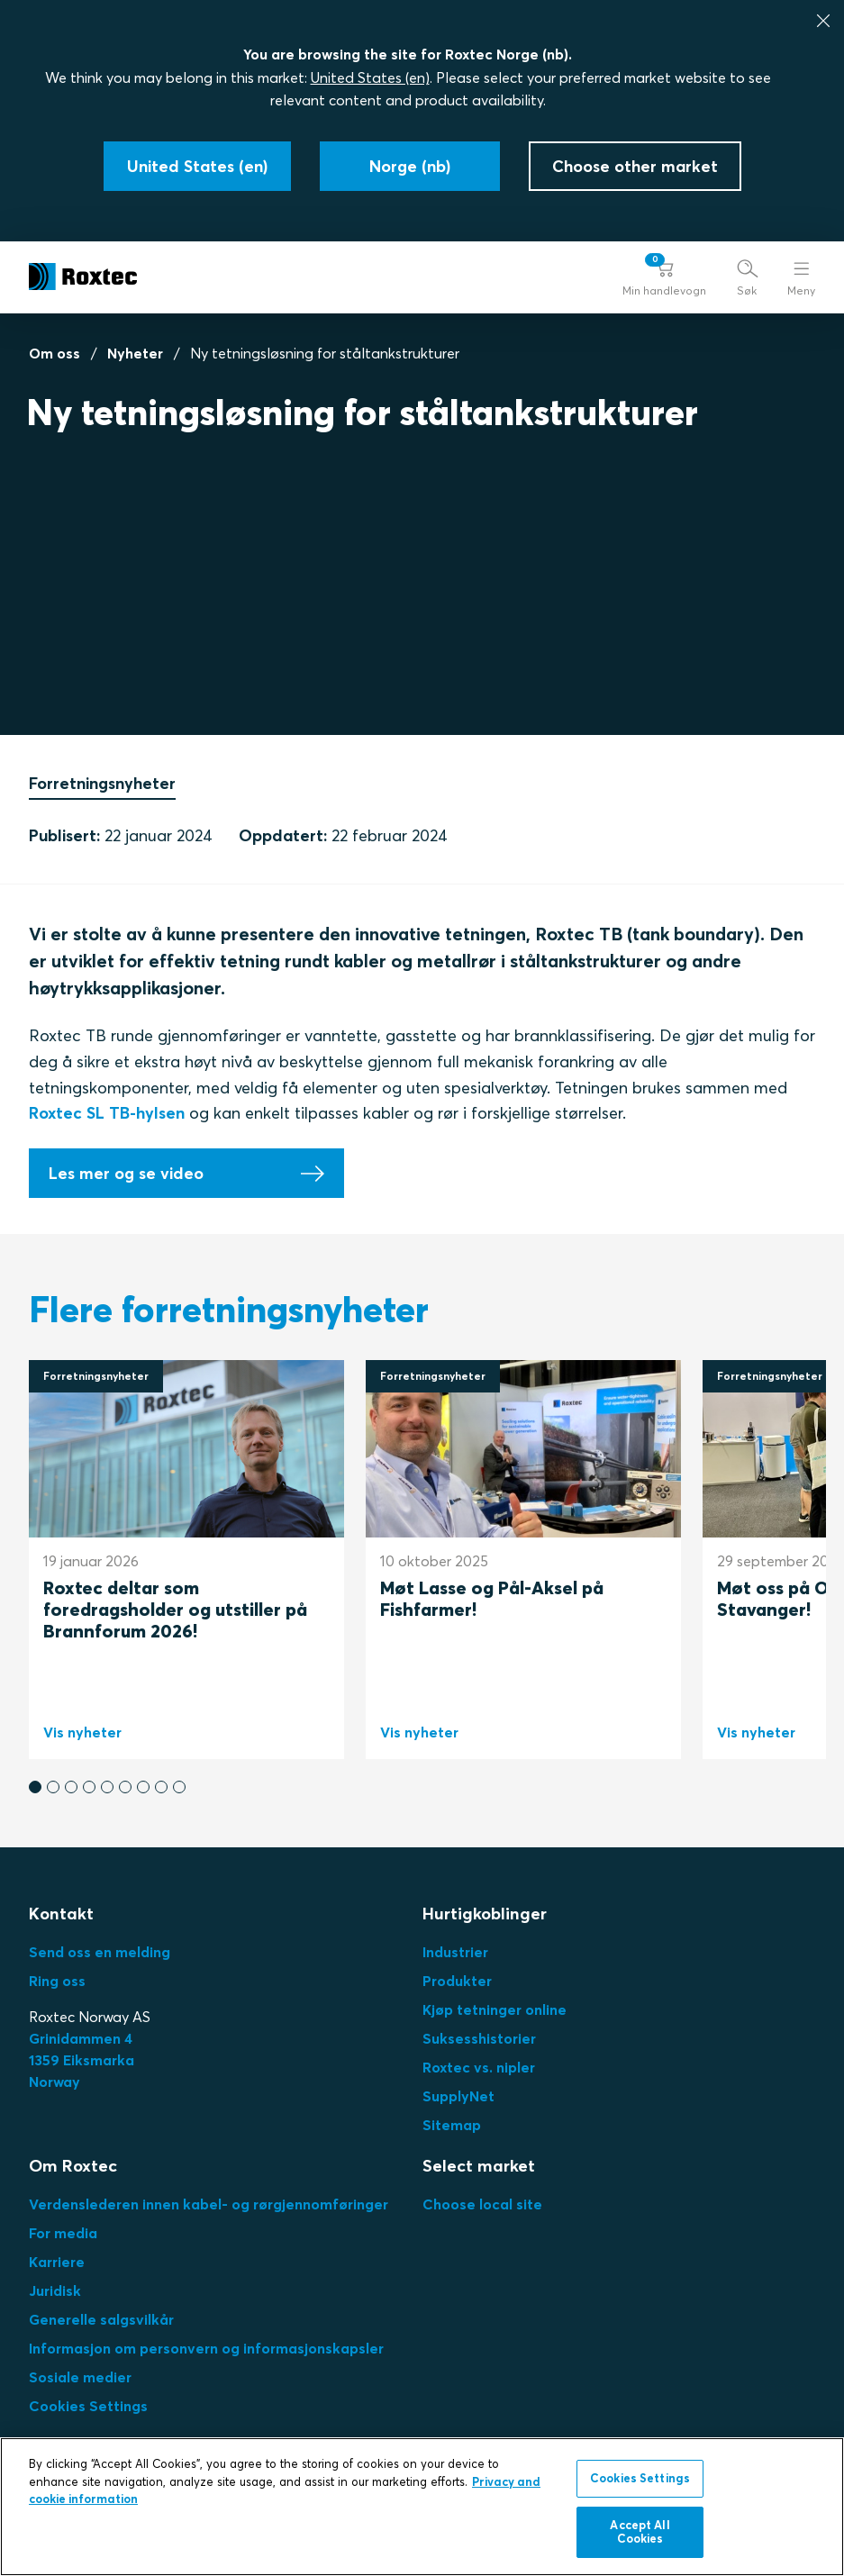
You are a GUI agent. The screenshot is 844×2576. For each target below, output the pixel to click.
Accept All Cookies (639, 2531)
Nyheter (135, 353)
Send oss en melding (99, 1952)
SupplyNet (458, 2096)
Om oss (54, 353)
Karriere (57, 2262)
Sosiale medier (80, 2377)
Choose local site (482, 2204)
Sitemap (451, 2125)
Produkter (457, 1981)
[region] (422, 2506)
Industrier (455, 1952)
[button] (664, 277)
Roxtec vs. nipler (478, 2067)
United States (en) (370, 77)
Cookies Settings (88, 2406)
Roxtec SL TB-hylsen (107, 1113)
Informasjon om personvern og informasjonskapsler (206, 2348)
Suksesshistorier (479, 2038)
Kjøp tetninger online (494, 2009)
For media (63, 2233)
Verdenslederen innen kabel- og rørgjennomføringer (208, 2204)
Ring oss (57, 1981)
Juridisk (55, 2290)
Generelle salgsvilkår (101, 2319)
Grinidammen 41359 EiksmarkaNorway (81, 2060)
